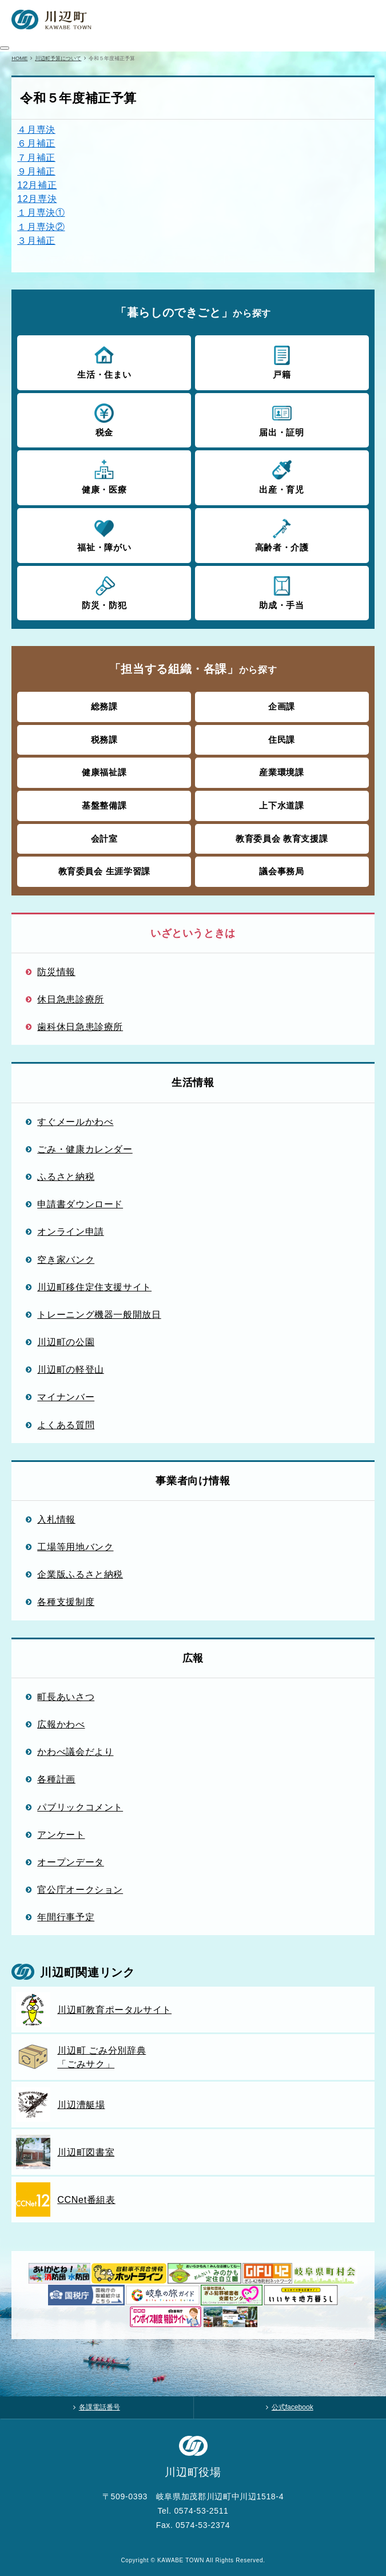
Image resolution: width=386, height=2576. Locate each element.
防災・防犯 (104, 592)
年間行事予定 (65, 1917)
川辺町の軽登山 (70, 1369)
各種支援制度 (65, 1601)
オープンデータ (70, 1862)
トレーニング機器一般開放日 (99, 1314)
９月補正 (36, 171)
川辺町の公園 (65, 1342)
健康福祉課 (104, 772)
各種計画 (56, 1779)
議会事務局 (281, 871)
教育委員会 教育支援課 (282, 838)
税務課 (104, 739)
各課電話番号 (99, 2407)
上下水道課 (281, 805)
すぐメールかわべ (75, 1121)
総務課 (104, 706)
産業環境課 (281, 772)
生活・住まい (104, 361)
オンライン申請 (70, 1231)
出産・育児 (282, 476)
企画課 (281, 706)
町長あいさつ (65, 1696)
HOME (19, 58)
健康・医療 (104, 476)
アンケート (61, 1834)
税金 (104, 419)
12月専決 (37, 198)
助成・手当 (282, 592)
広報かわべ (61, 1724)
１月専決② (41, 226)
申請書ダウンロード (80, 1204)
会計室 (104, 838)
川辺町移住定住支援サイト (94, 1287)
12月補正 (37, 185)
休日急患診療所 (70, 999)
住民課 (281, 739)
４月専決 (36, 129)
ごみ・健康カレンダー (85, 1149)
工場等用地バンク (75, 1546)
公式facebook (292, 2407)
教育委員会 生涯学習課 (104, 871)
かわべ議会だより (75, 1751)
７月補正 (36, 157)
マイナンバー (65, 1397)
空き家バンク (65, 1259)
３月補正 (36, 240)
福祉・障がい (104, 534)
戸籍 (282, 361)
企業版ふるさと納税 (80, 1574)
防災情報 (56, 971)
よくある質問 (65, 1425)
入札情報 (56, 1519)
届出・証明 (282, 419)
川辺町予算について (58, 58)
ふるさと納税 (65, 1176)
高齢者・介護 (282, 534)
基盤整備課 (104, 805)
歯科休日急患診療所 (80, 1026)
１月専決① (41, 212)
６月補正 (36, 143)
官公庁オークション (80, 1889)
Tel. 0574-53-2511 (192, 2510)
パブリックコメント (80, 1807)
